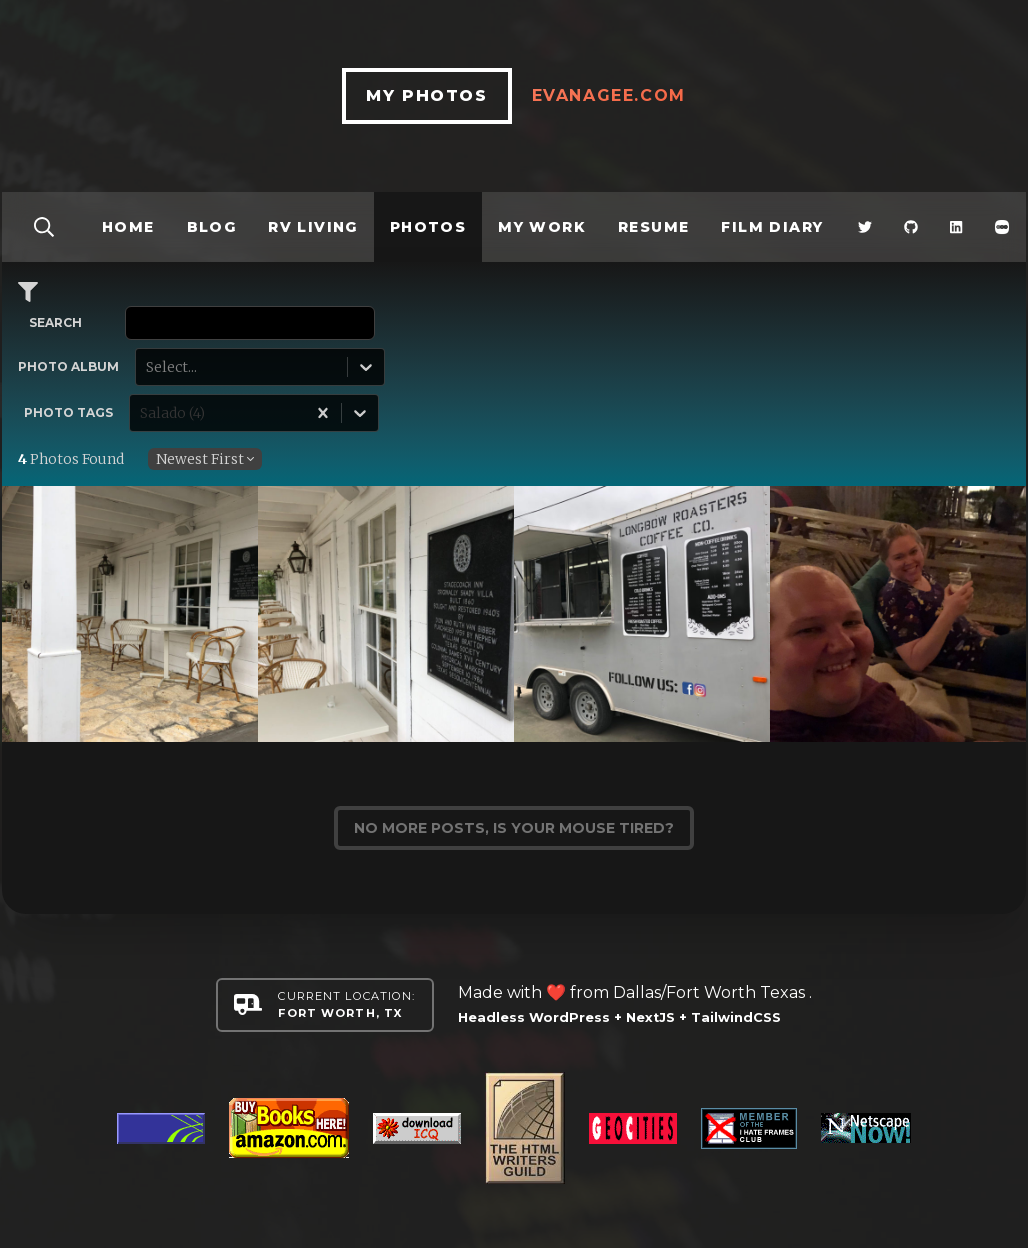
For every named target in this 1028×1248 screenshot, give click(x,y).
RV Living (313, 227)
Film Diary (772, 227)
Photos (428, 227)
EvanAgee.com (609, 95)
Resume (653, 227)
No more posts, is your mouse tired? (514, 828)
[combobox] (147, 367)
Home (128, 227)
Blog (212, 227)
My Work (542, 227)
